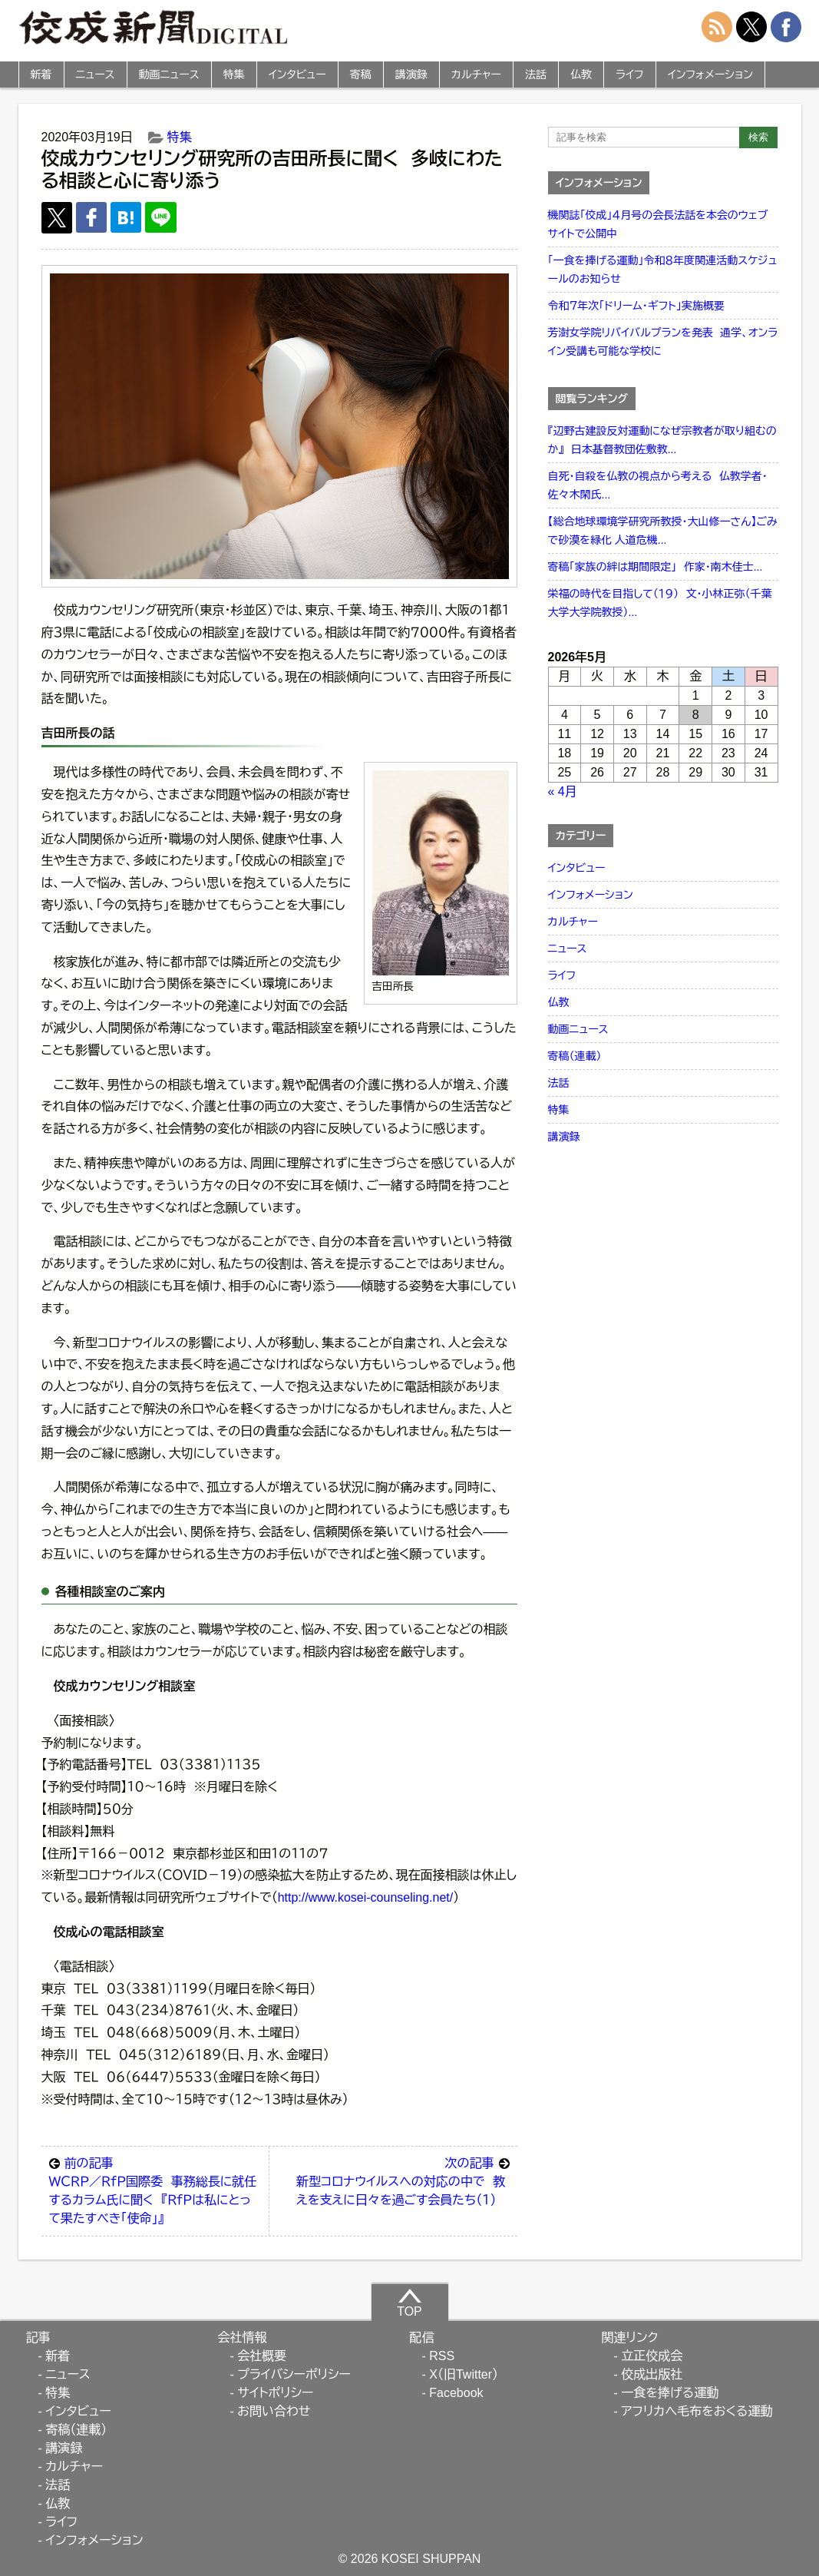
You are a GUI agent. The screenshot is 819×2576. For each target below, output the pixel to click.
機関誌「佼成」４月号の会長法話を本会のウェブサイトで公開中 (658, 224)
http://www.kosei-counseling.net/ (366, 1897)
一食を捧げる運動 (669, 2392)
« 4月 (562, 791)
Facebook (456, 2392)
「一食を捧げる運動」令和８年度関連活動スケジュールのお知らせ (663, 269)
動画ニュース (169, 74)
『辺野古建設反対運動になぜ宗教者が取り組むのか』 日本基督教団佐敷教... (662, 440)
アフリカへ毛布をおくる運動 (696, 2411)
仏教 (581, 74)
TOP (409, 2302)
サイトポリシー (275, 2392)
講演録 (411, 74)
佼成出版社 (651, 2374)
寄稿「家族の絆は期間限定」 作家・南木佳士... (655, 567)
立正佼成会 (651, 2355)
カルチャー (476, 74)
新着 (41, 74)
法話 (536, 74)
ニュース (95, 74)
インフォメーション (710, 74)
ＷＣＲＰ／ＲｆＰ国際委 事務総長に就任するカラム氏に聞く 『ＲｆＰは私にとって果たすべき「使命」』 (155, 2189)
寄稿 (361, 74)
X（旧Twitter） (463, 2374)
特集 (234, 74)
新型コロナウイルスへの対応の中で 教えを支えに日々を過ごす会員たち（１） (403, 2180)
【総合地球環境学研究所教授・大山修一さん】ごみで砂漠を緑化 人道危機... (663, 530)
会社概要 (261, 2355)
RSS (441, 2355)
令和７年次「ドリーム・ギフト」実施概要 (636, 306)
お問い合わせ (273, 2411)
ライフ (630, 74)
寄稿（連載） (575, 1056)
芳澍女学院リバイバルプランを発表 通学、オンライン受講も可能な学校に (663, 341)
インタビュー (297, 74)
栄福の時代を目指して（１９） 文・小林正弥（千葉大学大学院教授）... (660, 603)
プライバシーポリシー (294, 2374)
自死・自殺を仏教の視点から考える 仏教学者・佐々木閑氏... (658, 485)
